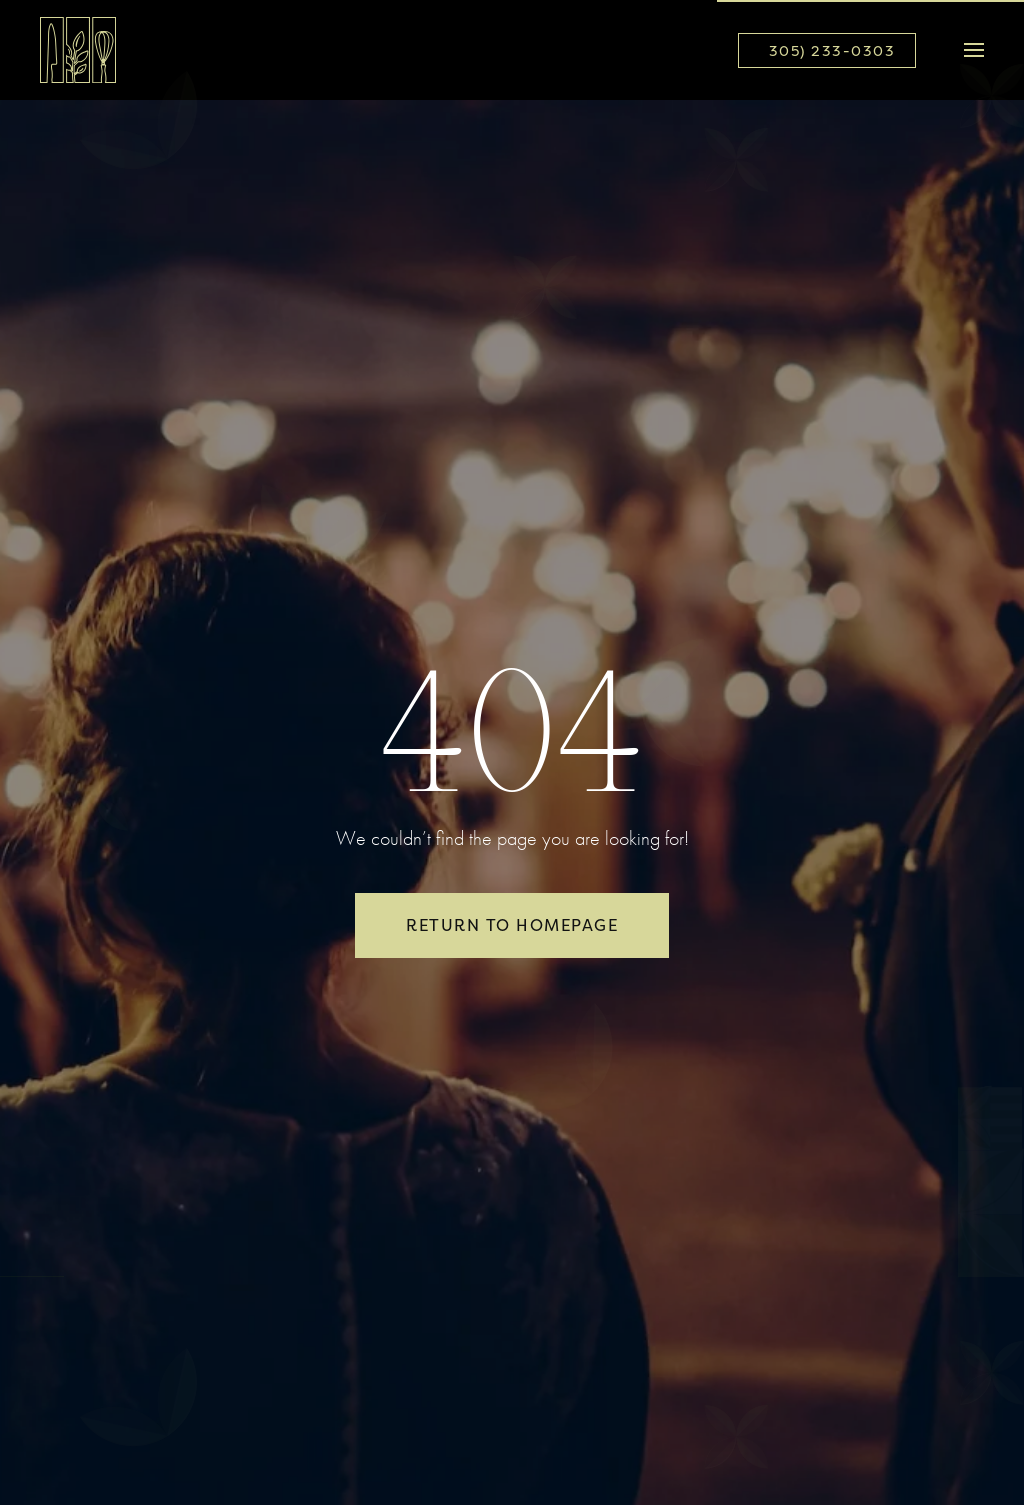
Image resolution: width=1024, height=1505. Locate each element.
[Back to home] (78, 50)
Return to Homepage (512, 925)
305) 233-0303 (832, 50)
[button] (974, 50)
